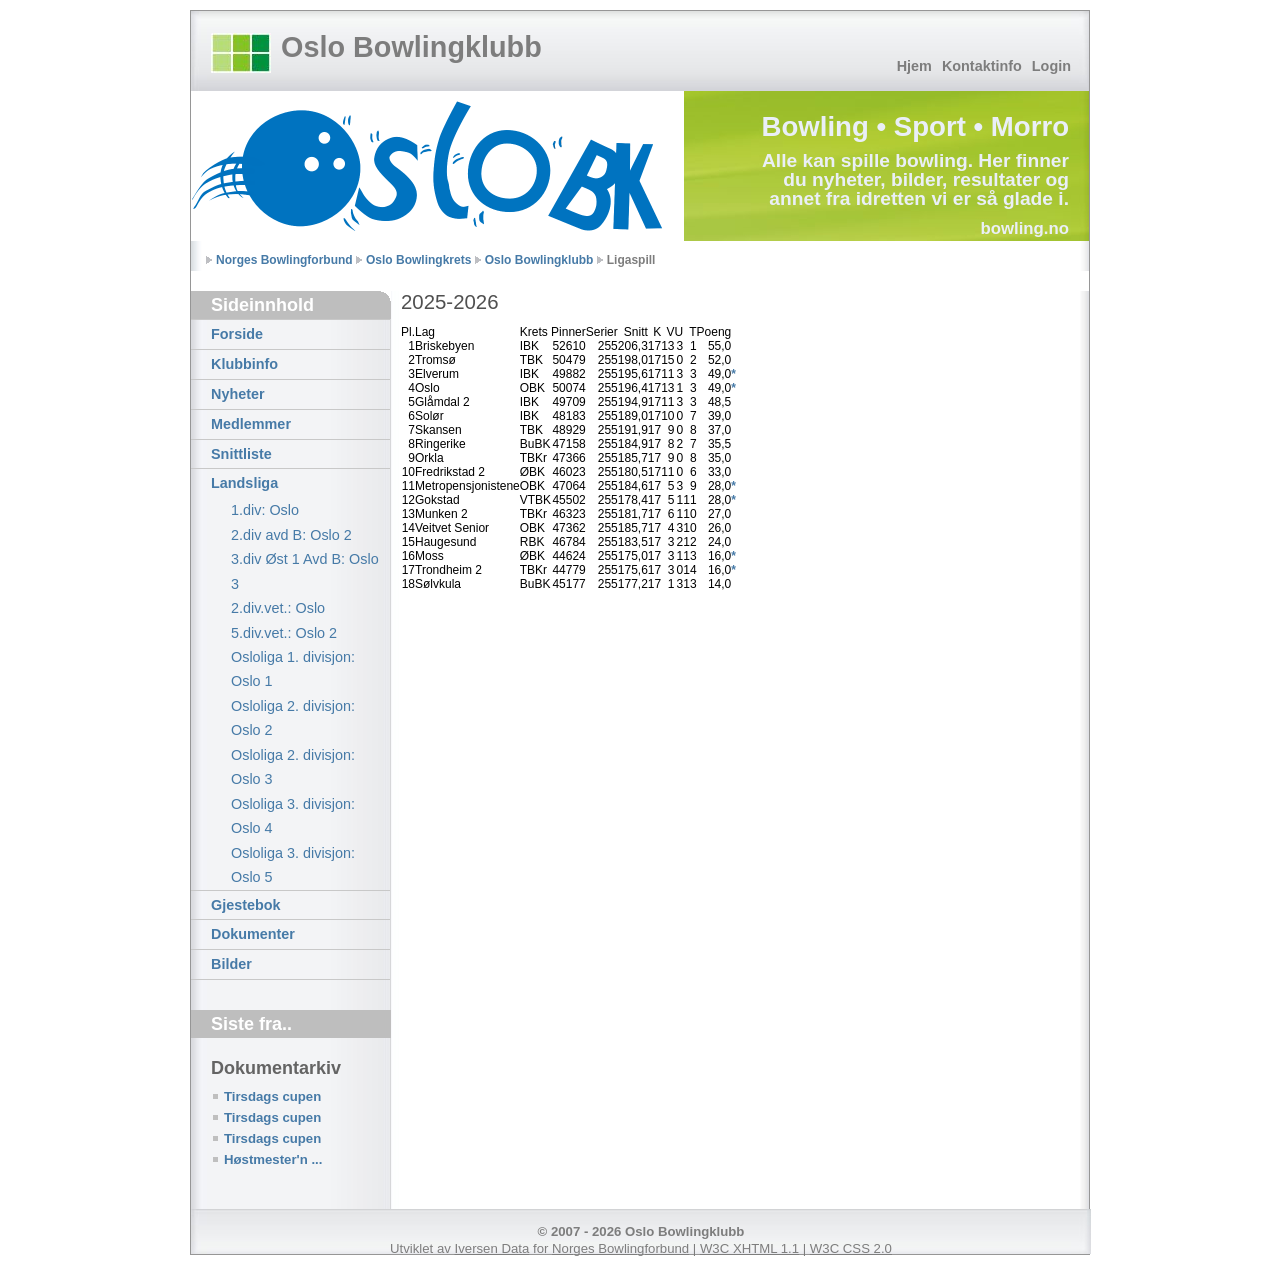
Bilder (231, 964)
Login (1051, 66)
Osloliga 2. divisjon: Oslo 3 (293, 767)
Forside (237, 334)
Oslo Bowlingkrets (418, 260)
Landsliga (244, 483)
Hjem (914, 66)
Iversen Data (492, 1248)
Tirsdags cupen (272, 1096)
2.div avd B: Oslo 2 (291, 535)
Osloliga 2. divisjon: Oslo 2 (293, 718)
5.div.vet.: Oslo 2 (284, 633)
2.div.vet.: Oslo (278, 608)
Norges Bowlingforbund (284, 260)
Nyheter (238, 394)
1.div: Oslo (265, 510)
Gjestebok (246, 905)
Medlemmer (251, 424)
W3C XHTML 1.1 (749, 1248)
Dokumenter (253, 934)
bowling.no (1024, 228)
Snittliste (241, 454)
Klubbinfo (244, 364)
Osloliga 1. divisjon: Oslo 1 (293, 669)
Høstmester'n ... (273, 1159)
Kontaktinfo (982, 66)
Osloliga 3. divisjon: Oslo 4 (293, 816)
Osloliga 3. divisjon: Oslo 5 (293, 865)
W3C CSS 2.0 (851, 1248)
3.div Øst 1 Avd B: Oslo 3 (305, 571)
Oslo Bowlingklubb (411, 47)
